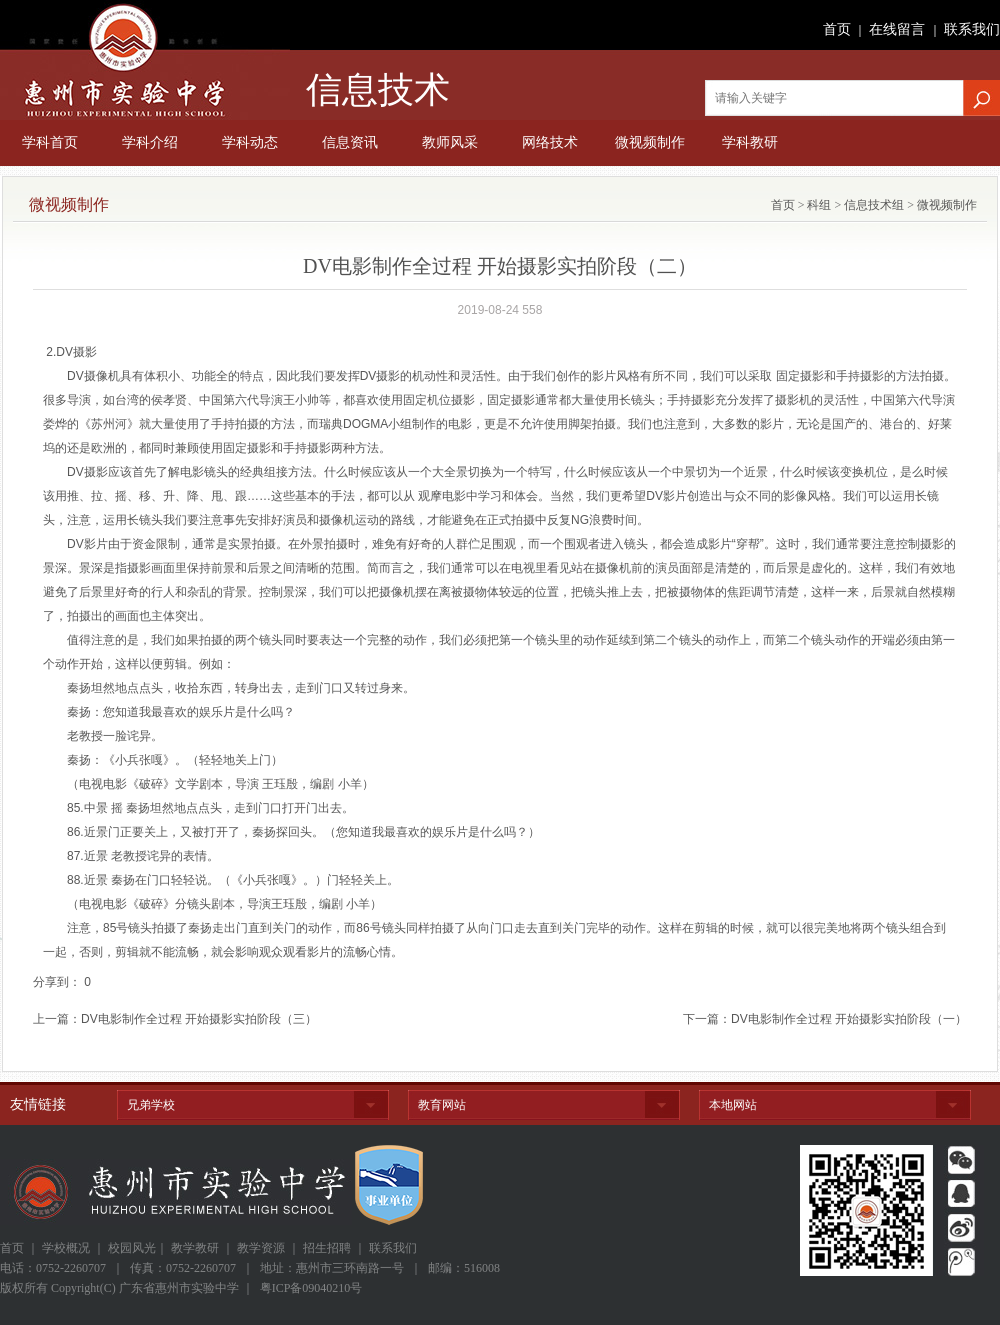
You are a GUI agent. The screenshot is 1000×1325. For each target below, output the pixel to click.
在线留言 (897, 29)
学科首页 (50, 142)
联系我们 (972, 29)
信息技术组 (872, 205)
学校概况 (66, 1248)
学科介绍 (150, 142)
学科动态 (250, 142)
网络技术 (550, 142)
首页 (837, 29)
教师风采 (450, 142)
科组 (817, 205)
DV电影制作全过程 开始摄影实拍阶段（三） (199, 1019)
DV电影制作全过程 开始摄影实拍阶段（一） (849, 1019)
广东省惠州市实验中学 (145, 60)
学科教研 (750, 142)
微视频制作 (650, 142)
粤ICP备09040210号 (311, 1288)
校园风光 (132, 1248)
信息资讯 (350, 142)
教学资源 (261, 1248)
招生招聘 (327, 1248)
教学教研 (195, 1248)
